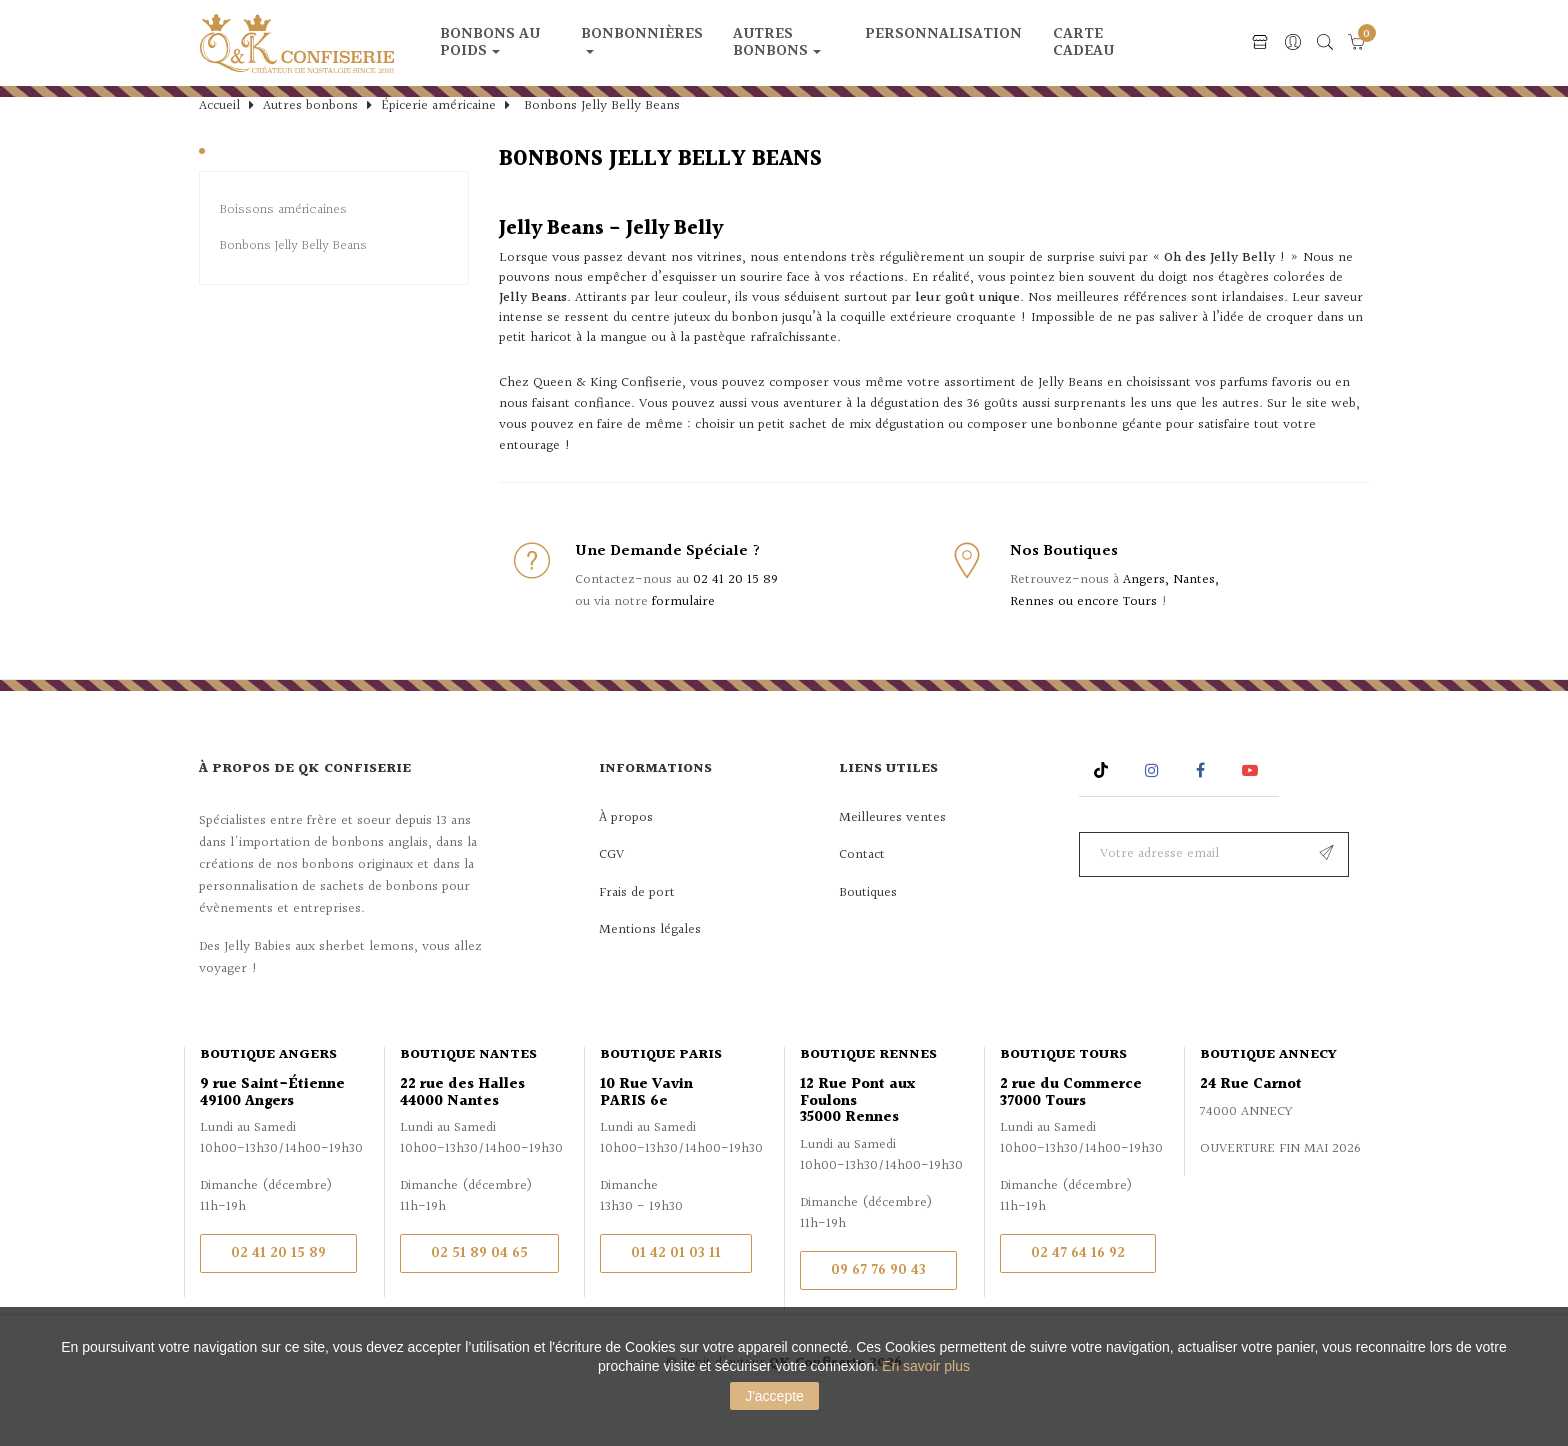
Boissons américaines (283, 246)
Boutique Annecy (1268, 1090)
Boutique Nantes (468, 1090)
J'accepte (774, 1396)
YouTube (1253, 805)
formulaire (683, 637)
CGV (611, 890)
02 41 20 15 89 (735, 615)
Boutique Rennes (868, 1090)
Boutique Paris (661, 1090)
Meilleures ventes (892, 853)
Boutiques (868, 928)
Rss (1103, 805)
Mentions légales (650, 965)
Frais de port (637, 928)
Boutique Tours (1063, 1090)
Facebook (1200, 805)
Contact (862, 890)
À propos (626, 853)
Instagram (1154, 805)
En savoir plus (926, 1366)
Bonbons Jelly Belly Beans (293, 282)
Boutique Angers (268, 1090)
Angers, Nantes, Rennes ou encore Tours (1114, 626)
